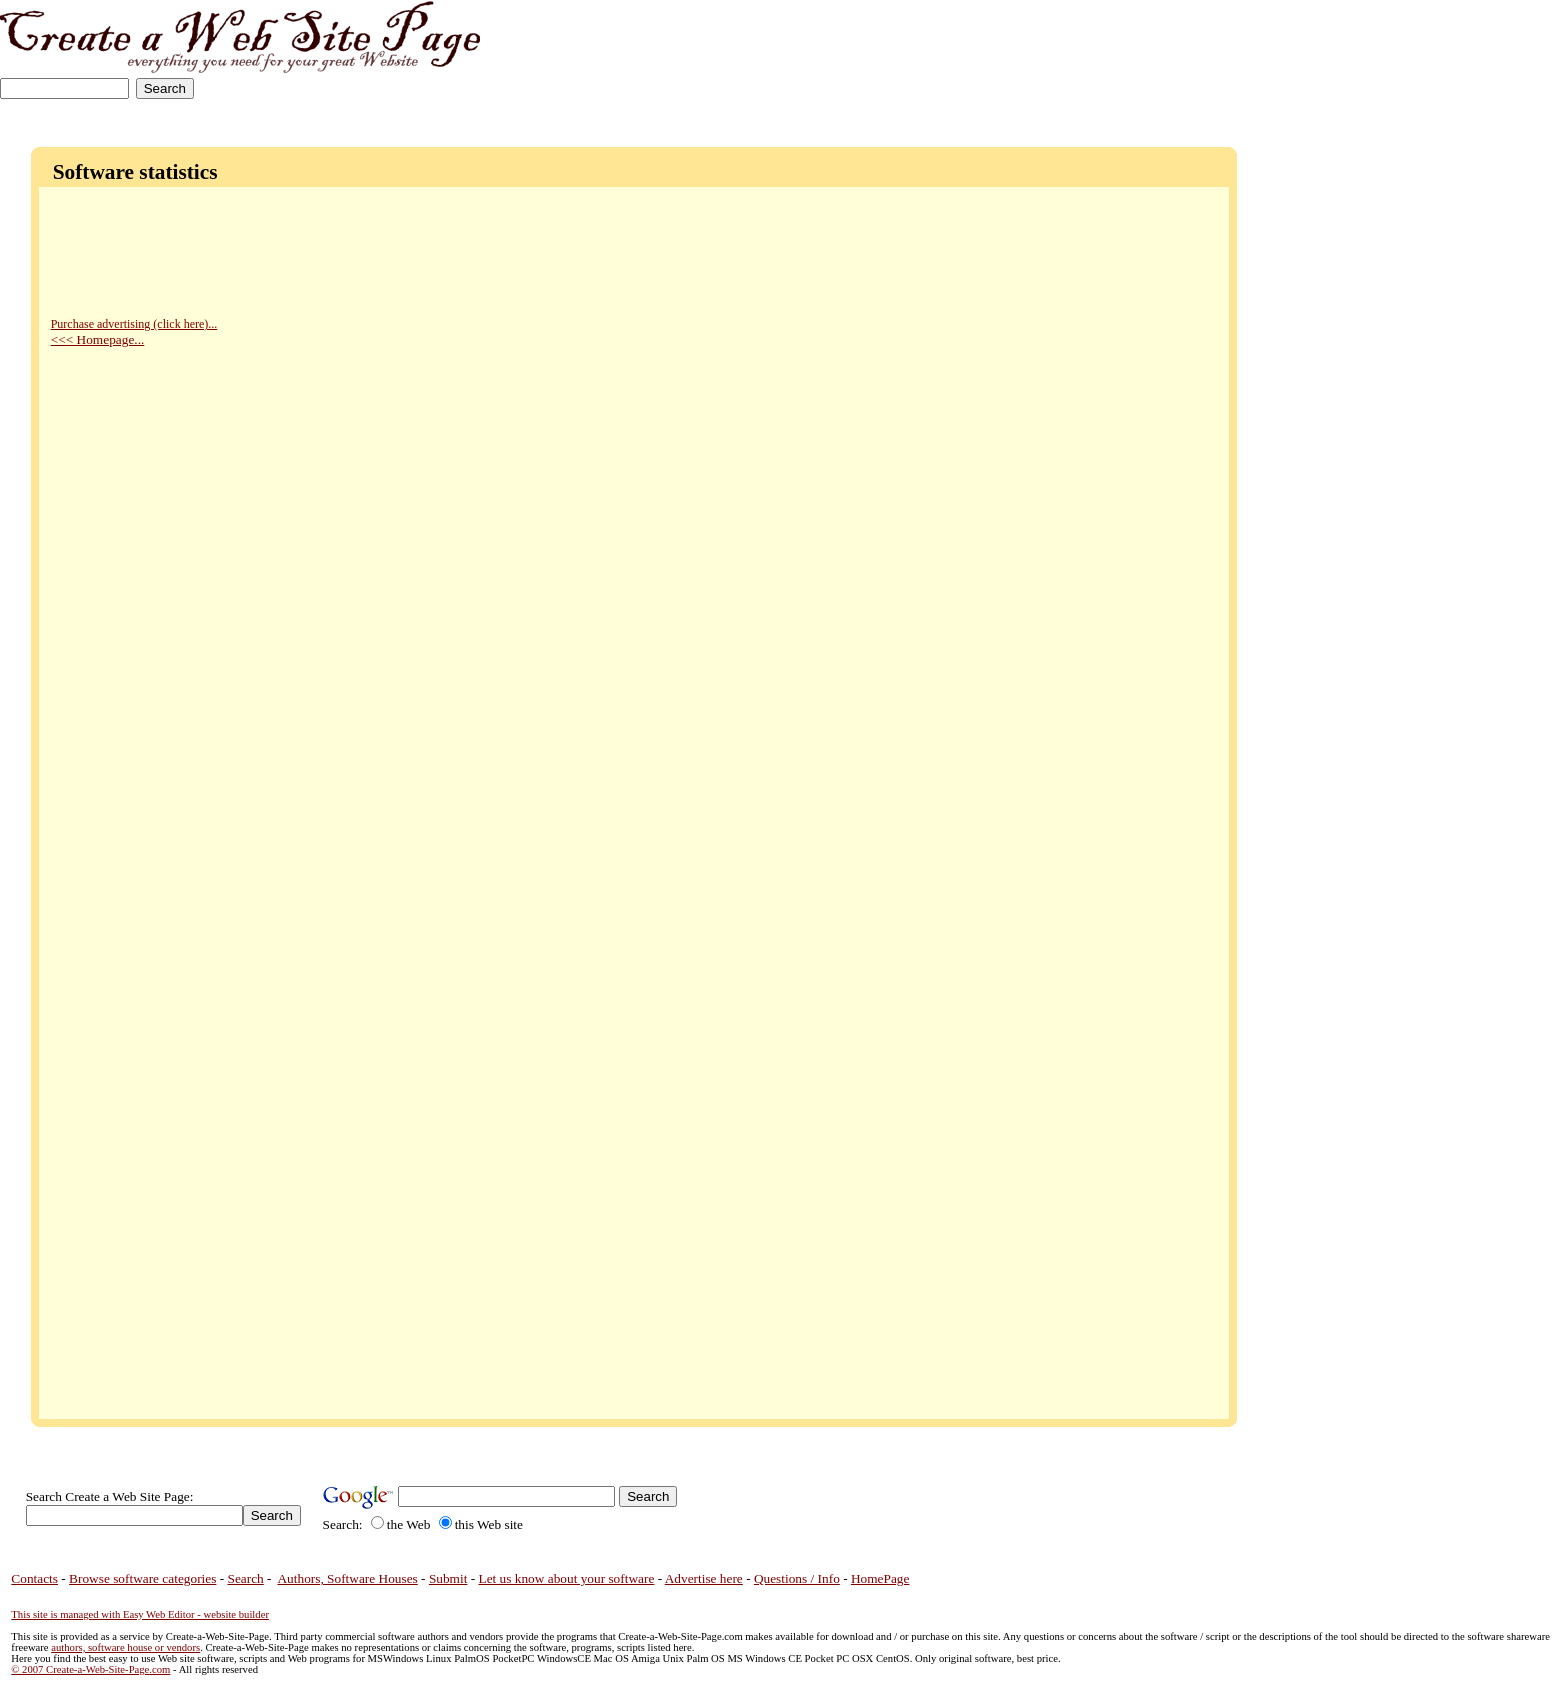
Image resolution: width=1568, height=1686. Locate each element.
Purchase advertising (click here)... (134, 324)
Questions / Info (797, 1578)
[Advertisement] (1473, 62)
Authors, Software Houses (347, 1578)
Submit (448, 1578)
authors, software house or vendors (125, 1647)
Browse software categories (142, 1578)
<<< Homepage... (98, 339)
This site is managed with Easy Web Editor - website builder (140, 1614)
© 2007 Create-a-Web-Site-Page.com (90, 1669)
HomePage (880, 1578)
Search (246, 1578)
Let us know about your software (567, 1578)
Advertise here (704, 1578)
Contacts (34, 1578)
